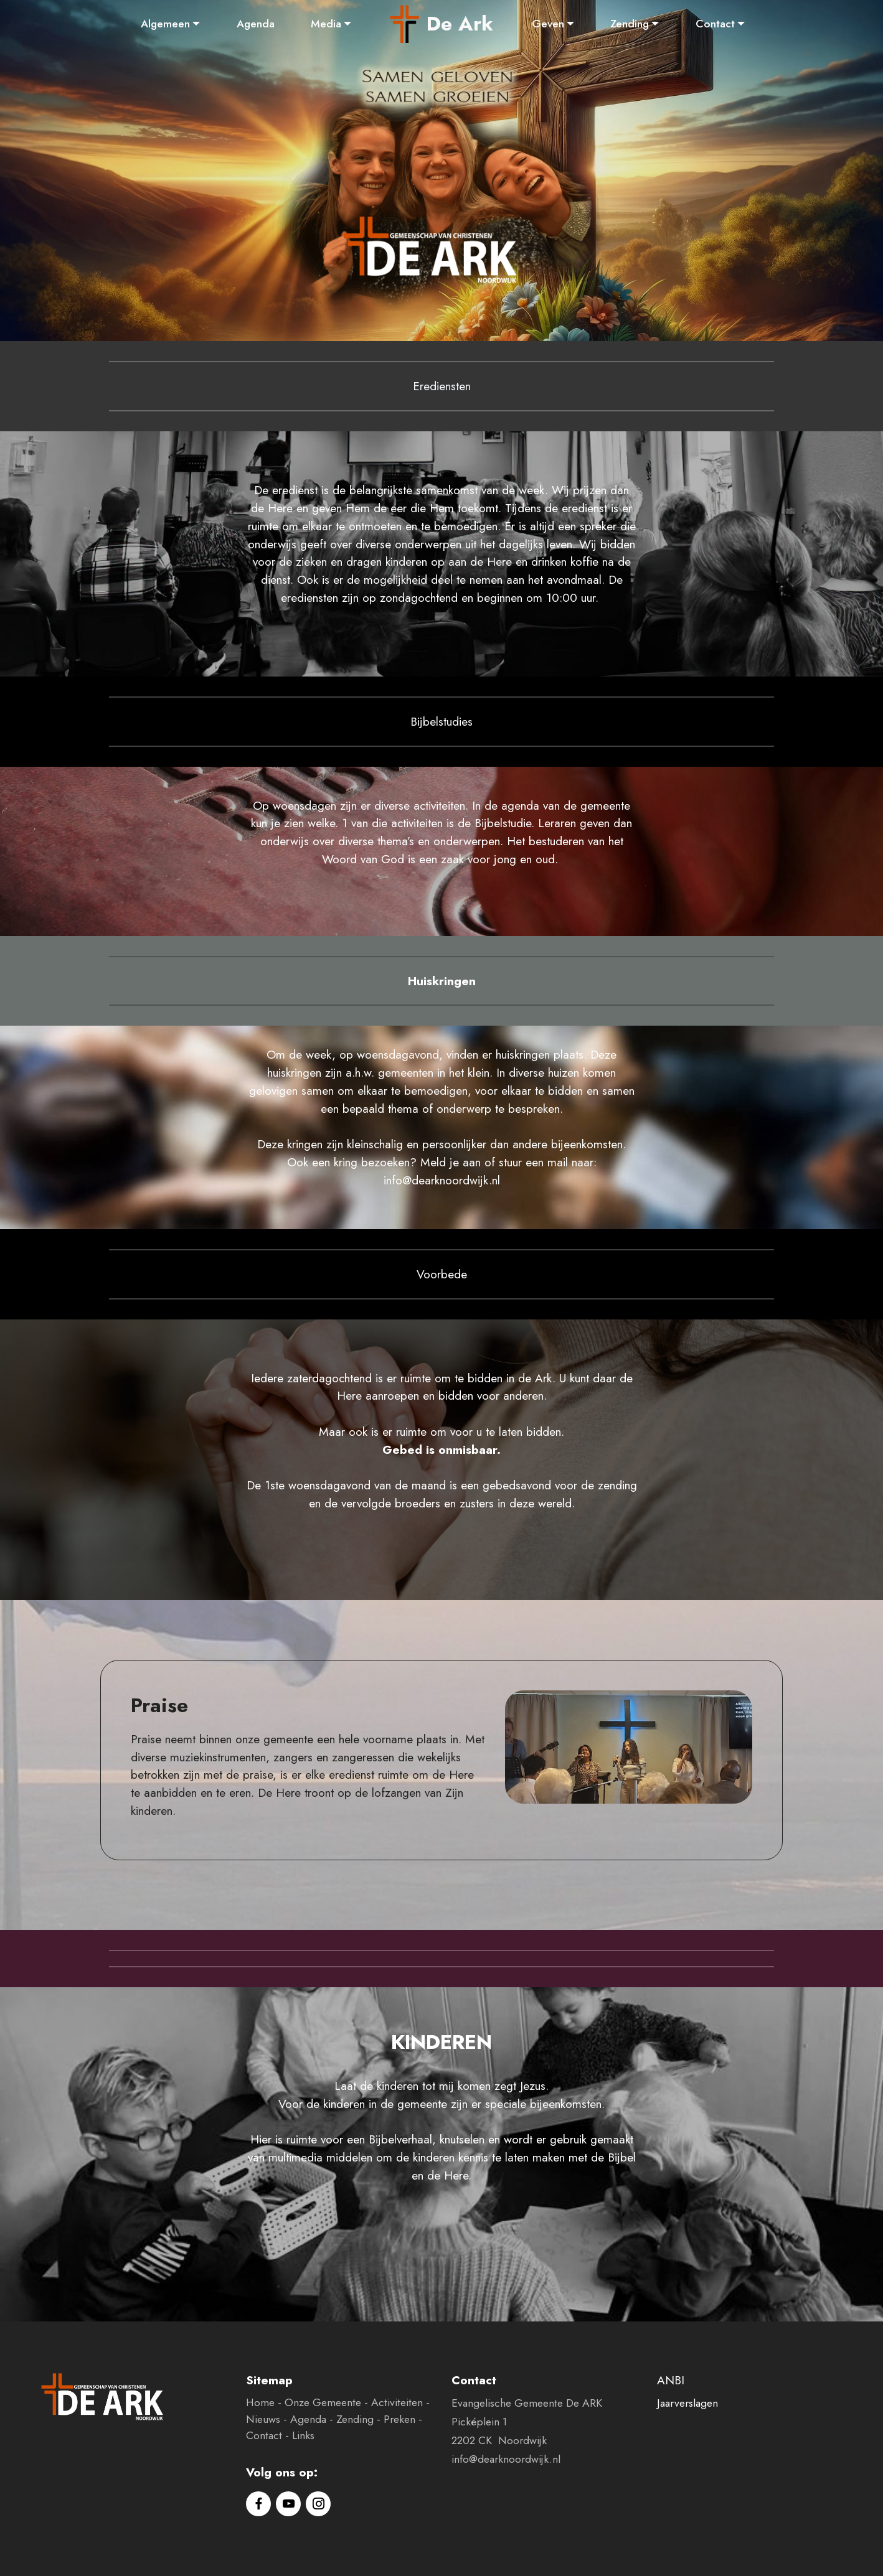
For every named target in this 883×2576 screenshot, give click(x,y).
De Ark (460, 24)
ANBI (670, 2380)
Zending (629, 24)
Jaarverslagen (687, 2403)
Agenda (256, 24)
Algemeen (165, 24)
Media (326, 24)
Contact (715, 24)
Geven (548, 24)
